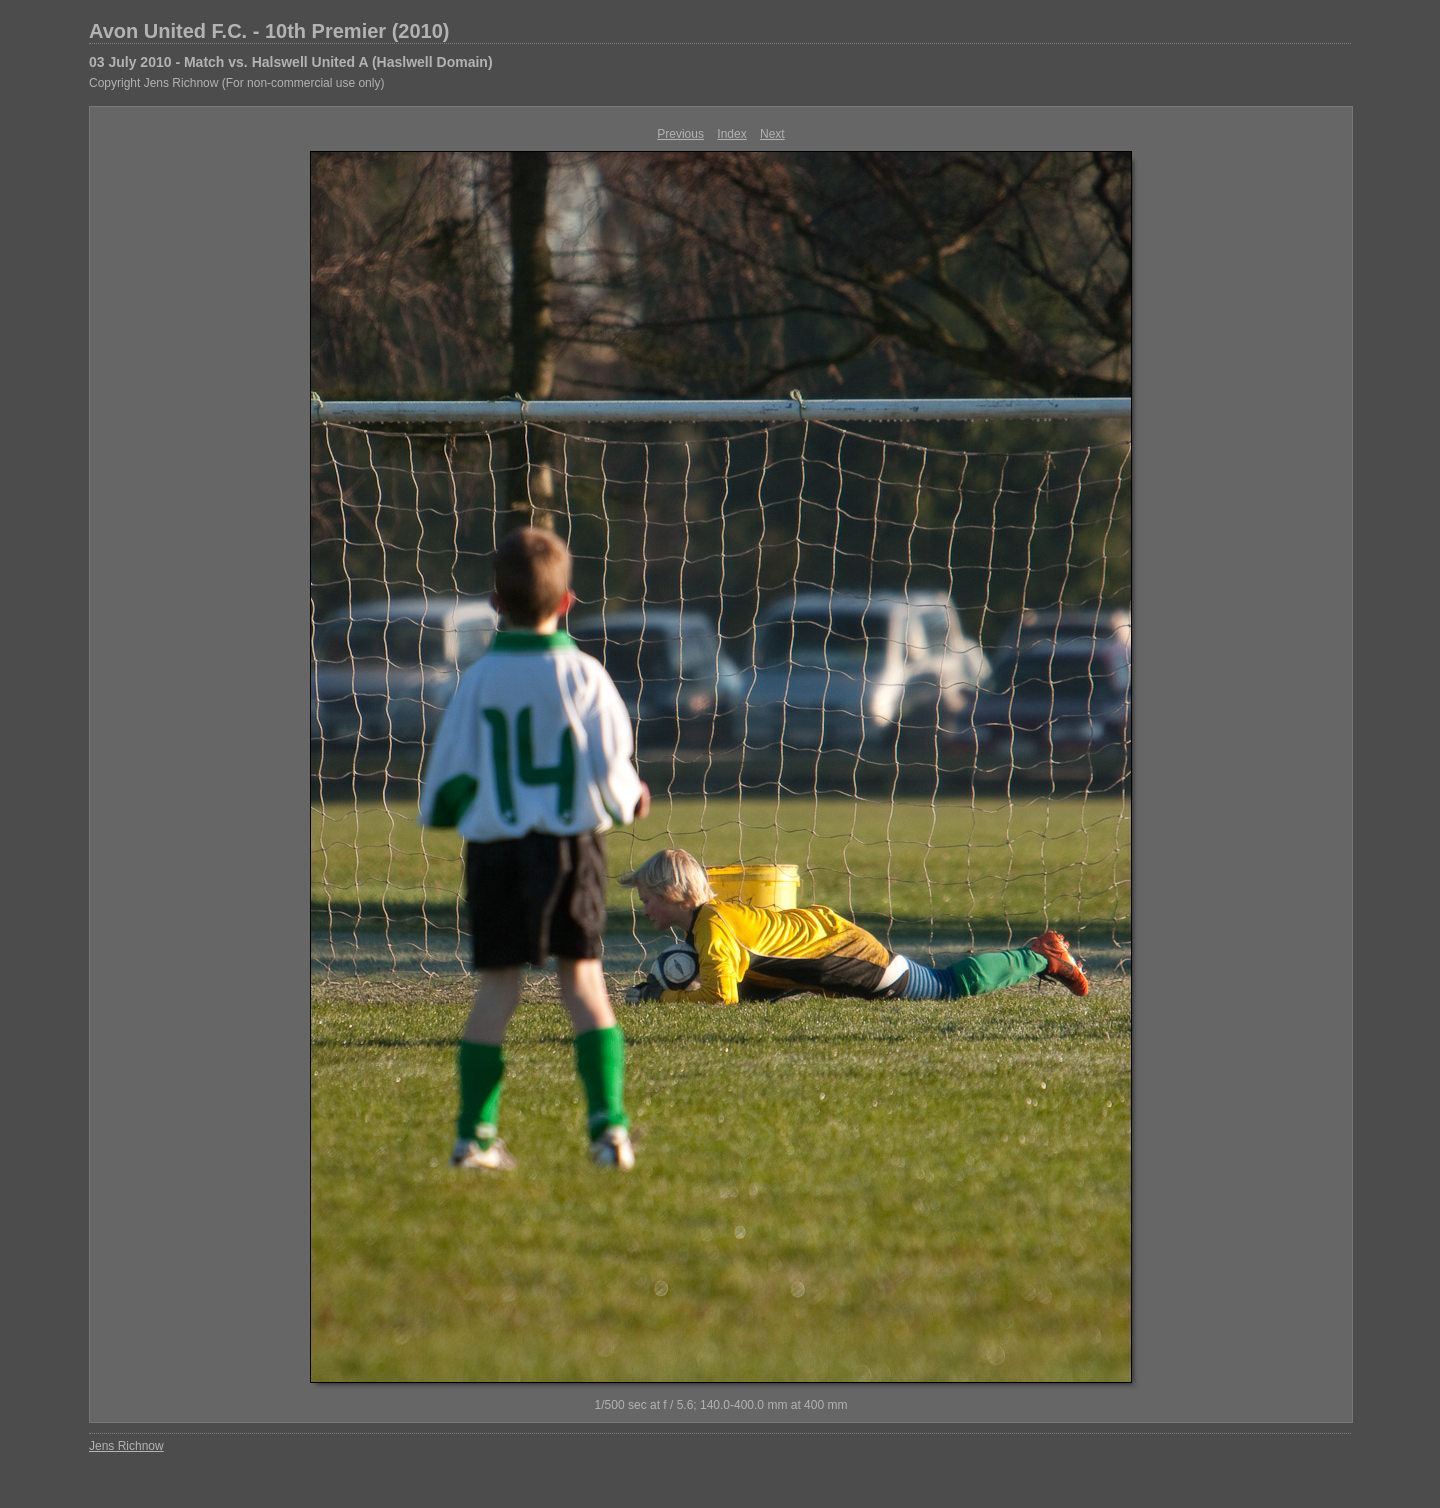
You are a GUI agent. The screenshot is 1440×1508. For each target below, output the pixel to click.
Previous (680, 134)
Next (772, 134)
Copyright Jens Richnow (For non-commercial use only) (236, 83)
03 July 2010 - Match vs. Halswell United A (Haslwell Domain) (291, 62)
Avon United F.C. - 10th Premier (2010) (269, 31)
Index (731, 134)
